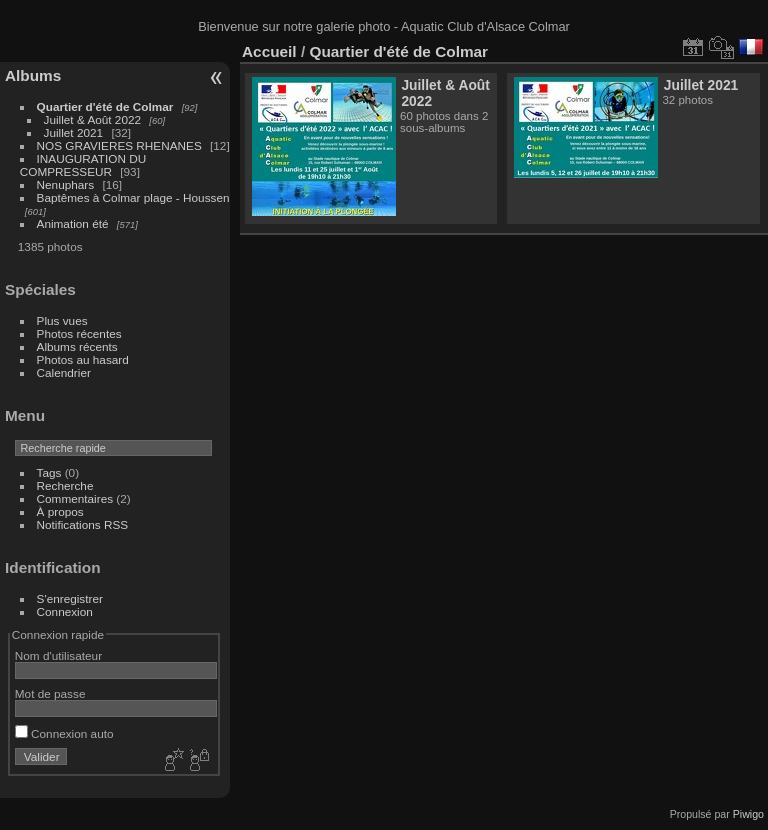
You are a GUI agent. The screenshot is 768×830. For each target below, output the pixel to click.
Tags (49, 472)
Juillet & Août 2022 (92, 119)
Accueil (269, 51)
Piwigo (748, 814)
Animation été (73, 223)
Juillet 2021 (74, 132)
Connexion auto (64, 733)
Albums (33, 75)
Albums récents (77, 346)
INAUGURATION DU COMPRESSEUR (83, 165)
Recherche (65, 485)
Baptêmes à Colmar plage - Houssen (133, 197)
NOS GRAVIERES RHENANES (119, 145)
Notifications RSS (83, 524)
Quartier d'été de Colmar (105, 106)
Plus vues (62, 320)
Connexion (65, 611)
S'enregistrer (70, 598)
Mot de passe (50, 693)
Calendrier (64, 372)
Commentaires (75, 498)
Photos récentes (79, 333)
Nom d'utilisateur (58, 655)
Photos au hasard (83, 359)
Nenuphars (66, 184)
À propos (60, 511)
